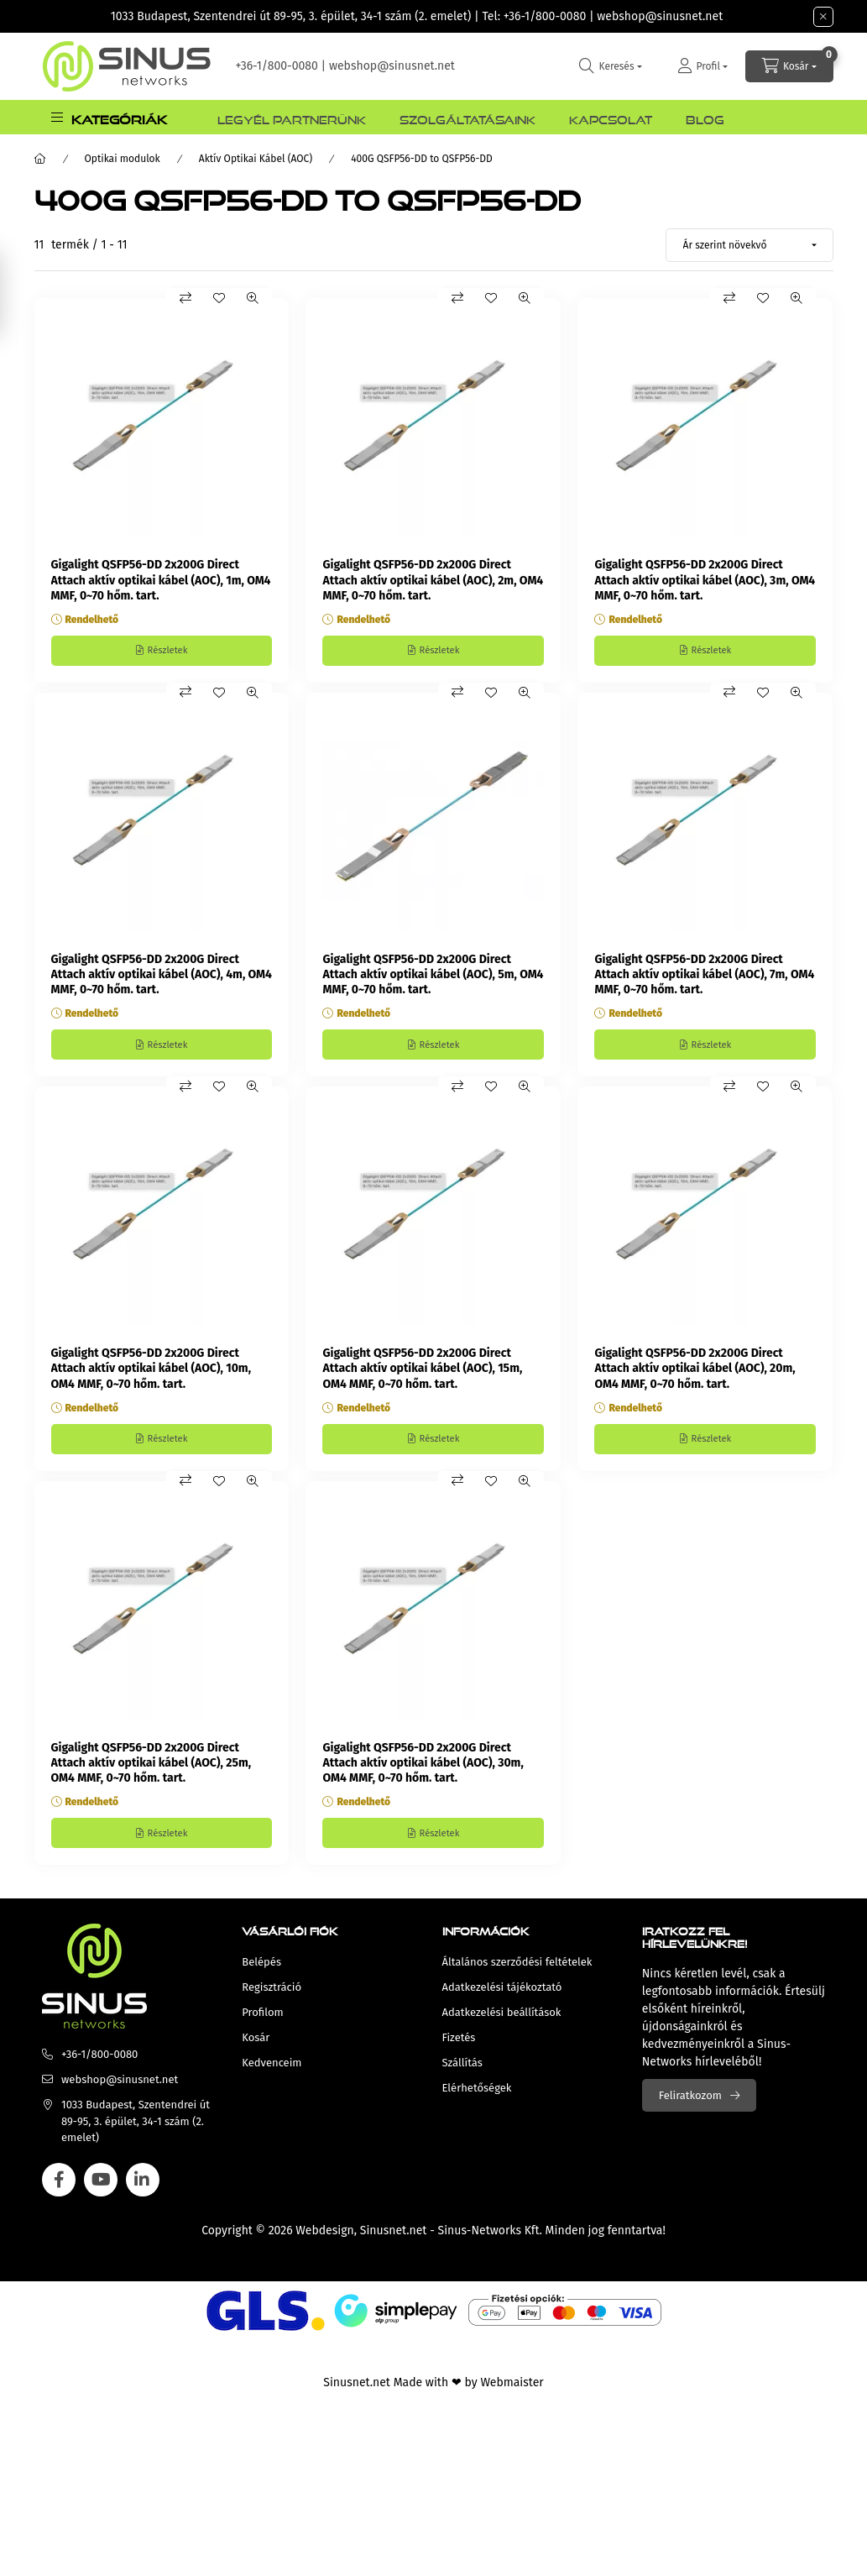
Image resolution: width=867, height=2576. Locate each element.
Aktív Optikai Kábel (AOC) (255, 159)
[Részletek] (162, 652)
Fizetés (459, 2051)
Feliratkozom (690, 2108)
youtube (101, 2193)
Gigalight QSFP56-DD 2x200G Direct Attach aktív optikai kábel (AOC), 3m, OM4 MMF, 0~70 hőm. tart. (704, 580)
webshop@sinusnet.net (660, 16)
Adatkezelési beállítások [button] (501, 2025)
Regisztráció (271, 2000)
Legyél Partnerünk (291, 117)
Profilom (262, 2025)
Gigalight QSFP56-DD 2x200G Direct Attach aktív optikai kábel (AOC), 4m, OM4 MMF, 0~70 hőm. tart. (161, 978)
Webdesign (324, 2244)
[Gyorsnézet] (252, 298)
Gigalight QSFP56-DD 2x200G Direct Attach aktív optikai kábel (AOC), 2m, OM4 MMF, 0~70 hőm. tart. (432, 580)
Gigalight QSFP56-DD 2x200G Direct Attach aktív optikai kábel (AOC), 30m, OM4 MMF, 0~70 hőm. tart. (422, 1773)
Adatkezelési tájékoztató (502, 2000)
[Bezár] (823, 17)
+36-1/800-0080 (545, 16)
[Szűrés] (17, 294)
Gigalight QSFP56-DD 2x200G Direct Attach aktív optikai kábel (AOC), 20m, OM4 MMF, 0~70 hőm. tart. (694, 1375)
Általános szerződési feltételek (517, 1975)
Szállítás (462, 2076)
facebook (59, 2193)
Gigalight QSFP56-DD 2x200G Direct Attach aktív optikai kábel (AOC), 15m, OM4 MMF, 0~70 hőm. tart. (422, 1375)
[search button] (610, 66)
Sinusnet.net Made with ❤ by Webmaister (433, 2396)
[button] (109, 117)
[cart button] (789, 66)
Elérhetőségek (477, 2101)
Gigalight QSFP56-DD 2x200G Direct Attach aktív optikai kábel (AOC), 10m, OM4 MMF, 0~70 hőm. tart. (151, 1375)
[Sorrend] (749, 245)
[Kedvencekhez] (219, 298)
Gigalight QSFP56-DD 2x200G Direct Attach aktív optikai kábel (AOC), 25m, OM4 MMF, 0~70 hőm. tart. (151, 1773)
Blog (705, 117)
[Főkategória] (40, 158)
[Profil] (702, 66)
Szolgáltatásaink (467, 117)
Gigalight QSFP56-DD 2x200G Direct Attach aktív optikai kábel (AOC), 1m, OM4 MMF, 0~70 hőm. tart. (161, 580)
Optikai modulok (122, 159)
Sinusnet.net (393, 2244)
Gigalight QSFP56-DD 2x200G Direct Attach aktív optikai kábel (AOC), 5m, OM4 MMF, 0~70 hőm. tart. (432, 978)
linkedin (142, 2193)
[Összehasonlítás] (185, 298)
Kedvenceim (271, 2076)
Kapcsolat (610, 117)
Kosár (255, 2051)
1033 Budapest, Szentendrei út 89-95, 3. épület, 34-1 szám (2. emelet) (291, 16)
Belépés (261, 1975)
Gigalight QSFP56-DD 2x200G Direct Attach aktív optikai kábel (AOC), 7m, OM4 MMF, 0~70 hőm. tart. (704, 978)
